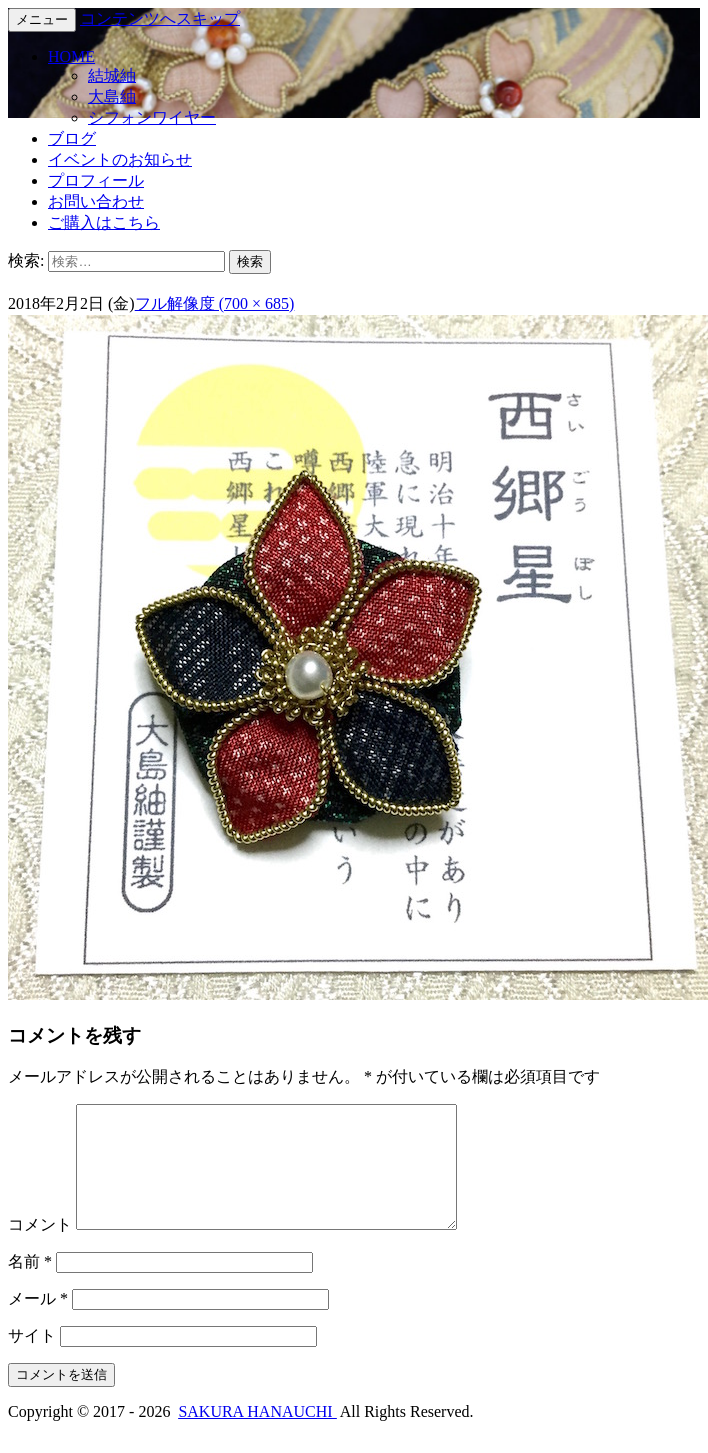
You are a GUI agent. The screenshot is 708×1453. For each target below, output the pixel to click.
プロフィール (96, 180)
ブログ (72, 138)
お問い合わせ (96, 201)
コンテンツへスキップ (160, 18)
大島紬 (112, 96)
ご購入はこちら (104, 222)
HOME (71, 56)
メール (38, 1322)
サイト (32, 1359)
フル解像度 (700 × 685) (215, 303)
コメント (40, 1248)
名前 (30, 1285)
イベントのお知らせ (120, 159)
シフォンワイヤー (152, 117)
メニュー (42, 19)
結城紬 (112, 75)
